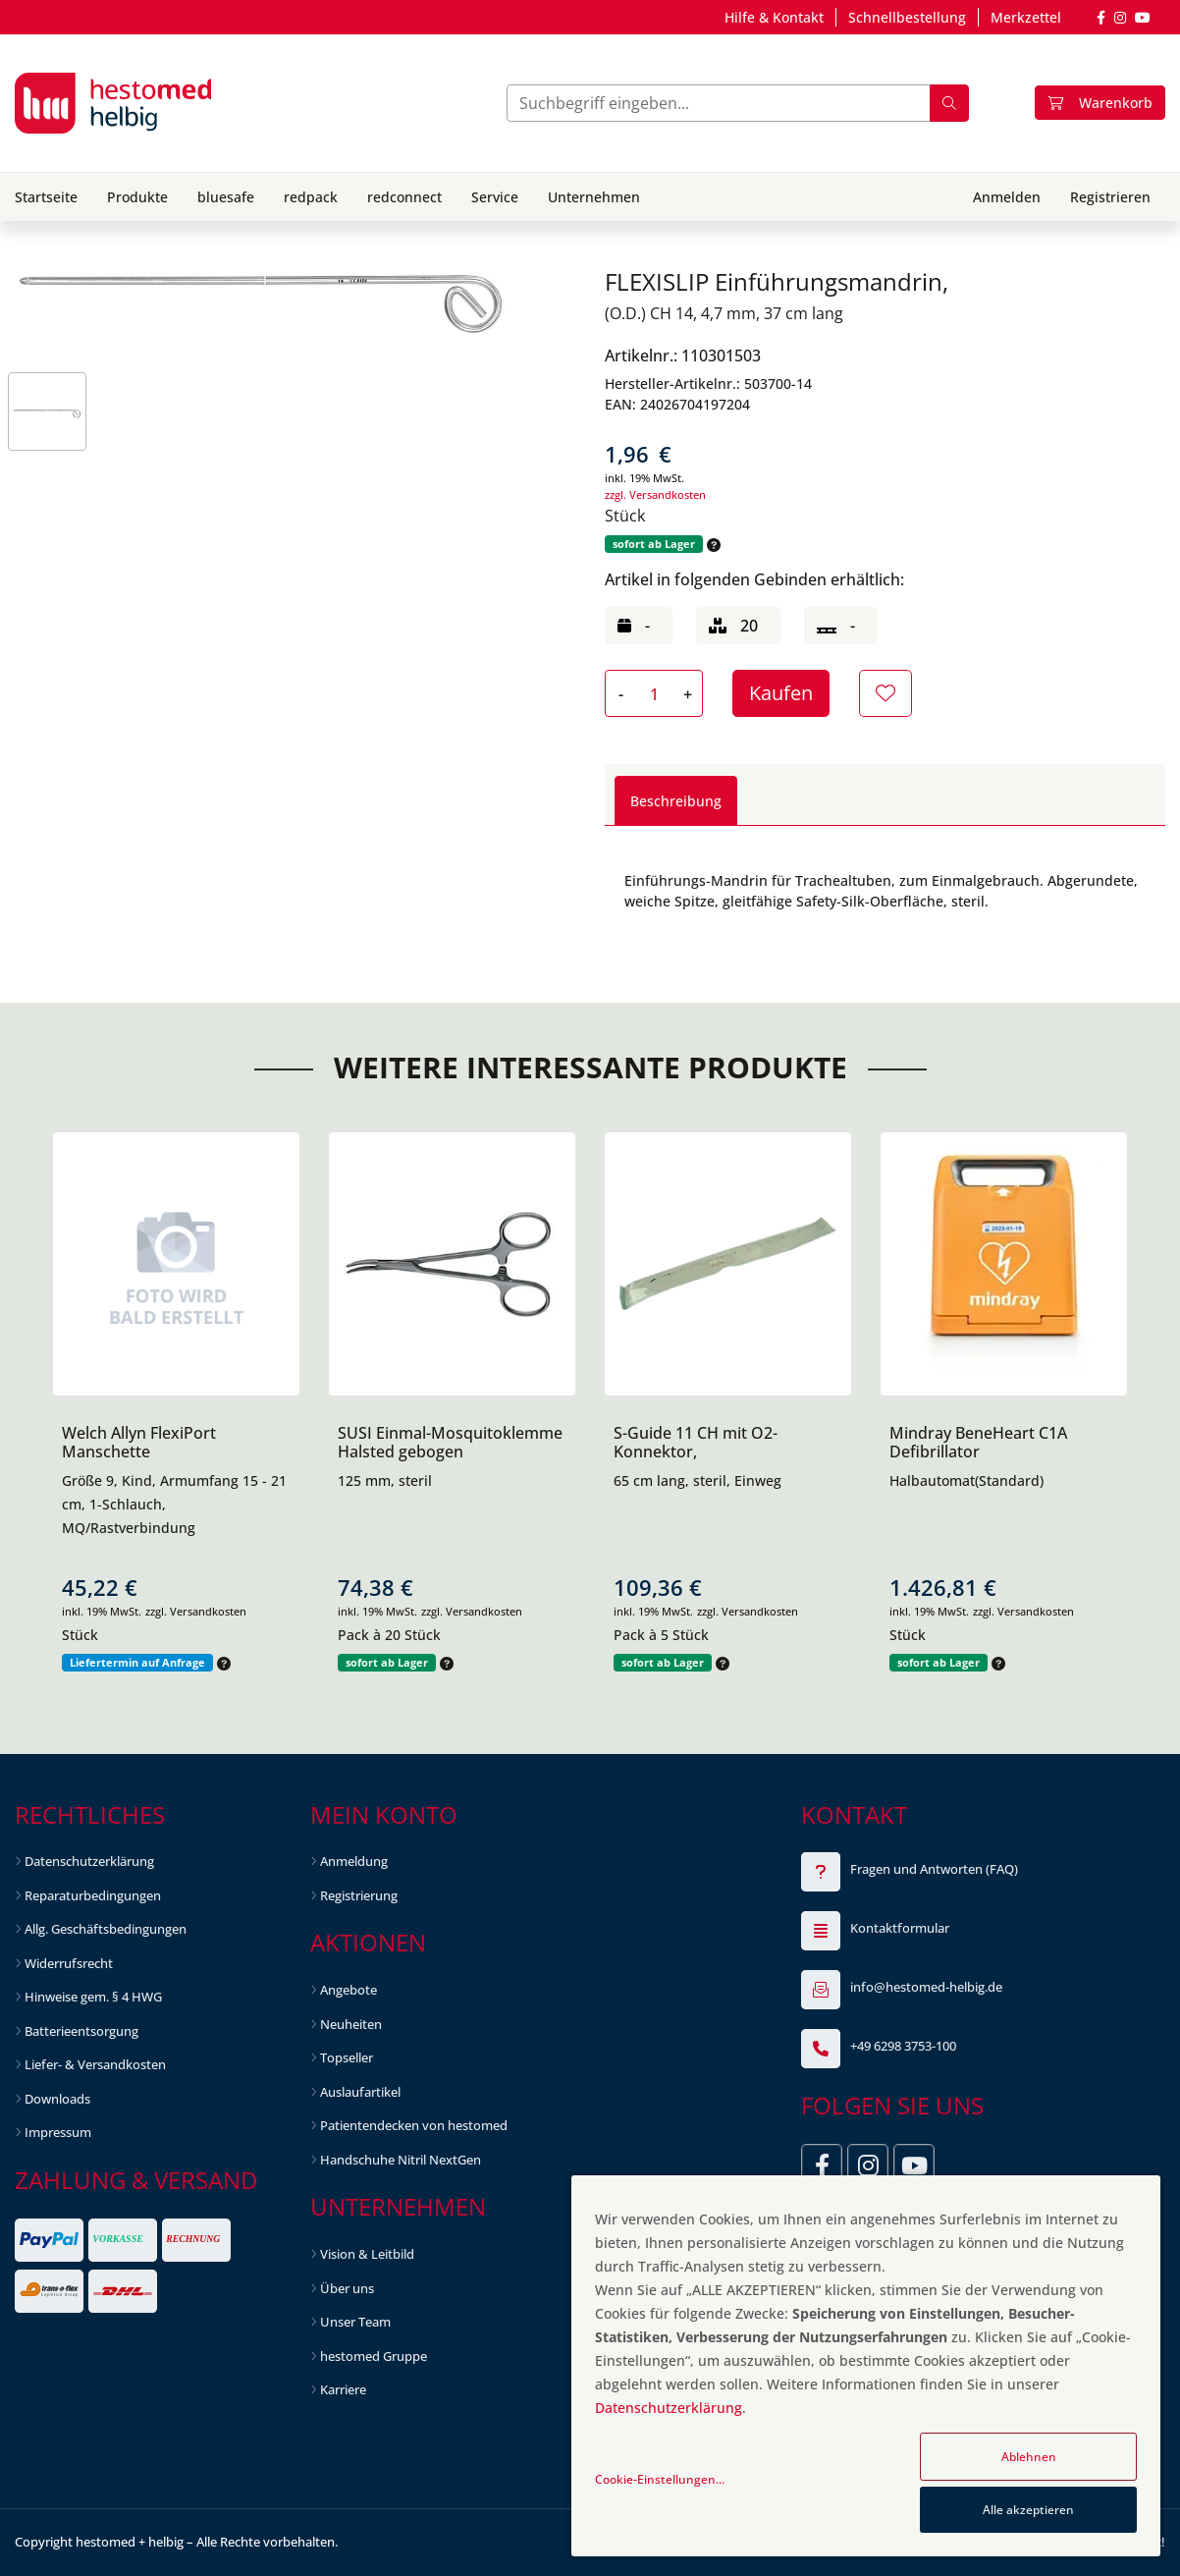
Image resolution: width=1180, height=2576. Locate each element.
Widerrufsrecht (69, 1963)
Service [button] (494, 197)
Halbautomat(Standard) (966, 1480)
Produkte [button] (137, 197)
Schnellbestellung (907, 17)
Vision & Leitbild (367, 2254)
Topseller (346, 2057)
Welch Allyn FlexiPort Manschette (139, 1442)
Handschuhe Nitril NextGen (400, 2159)
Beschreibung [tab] (676, 801)
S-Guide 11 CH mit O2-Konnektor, (696, 1442)
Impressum (58, 2132)
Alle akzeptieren (1028, 2509)
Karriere (343, 2389)
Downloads (57, 2099)
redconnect (404, 197)
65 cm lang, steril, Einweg (697, 1480)
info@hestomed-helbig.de (926, 1987)
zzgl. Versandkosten (655, 494)
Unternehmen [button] (594, 197)
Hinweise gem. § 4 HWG (93, 1996)
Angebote (348, 1990)
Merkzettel (1026, 17)
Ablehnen (1028, 2456)
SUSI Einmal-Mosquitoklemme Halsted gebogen (450, 1442)
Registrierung (359, 1895)
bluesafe (225, 197)
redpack (311, 197)
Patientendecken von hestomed (414, 2125)
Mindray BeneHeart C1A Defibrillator (978, 1442)
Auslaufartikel (360, 2092)
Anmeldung (354, 1861)
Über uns (347, 2288)
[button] (712, 544)
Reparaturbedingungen (93, 1895)
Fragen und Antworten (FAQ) (934, 1869)
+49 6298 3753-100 (903, 2046)
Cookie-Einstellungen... (659, 2479)
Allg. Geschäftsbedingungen (106, 1929)
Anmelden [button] (1007, 197)
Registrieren (1110, 197)
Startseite (46, 197)
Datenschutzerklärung (89, 1861)
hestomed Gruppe (373, 2356)
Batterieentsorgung (81, 2031)
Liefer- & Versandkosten (95, 2064)
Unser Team (355, 2321)
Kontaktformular (899, 1928)
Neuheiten (351, 2024)
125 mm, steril (385, 1480)
